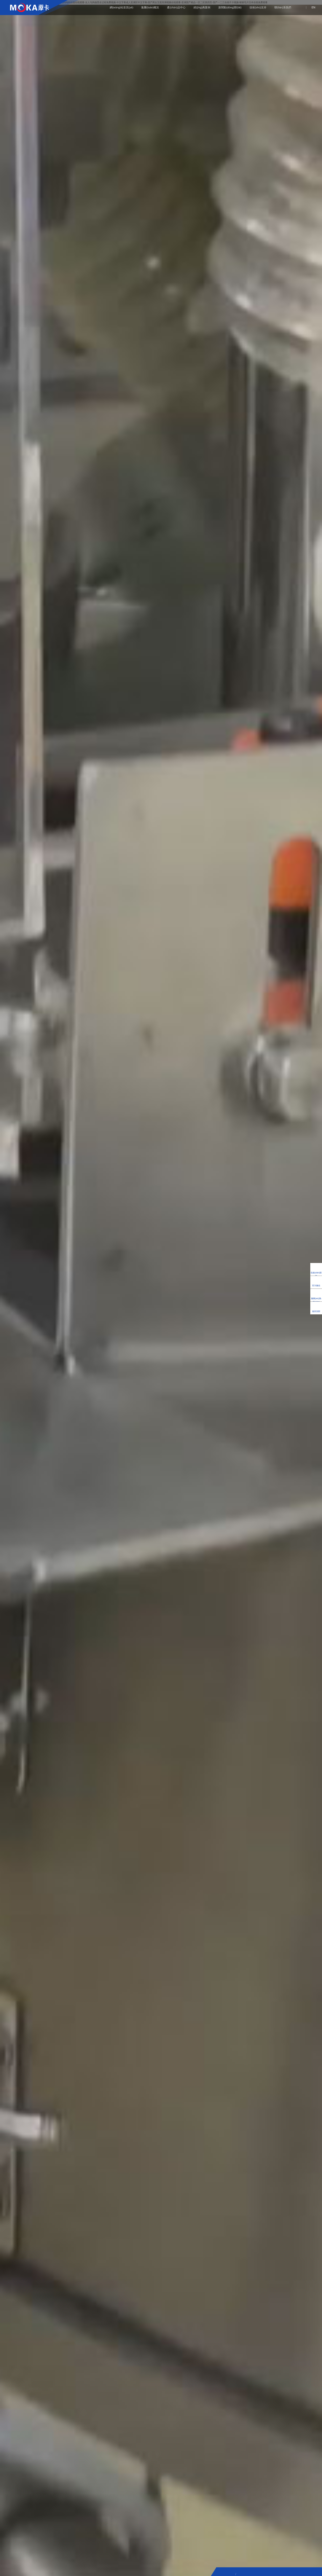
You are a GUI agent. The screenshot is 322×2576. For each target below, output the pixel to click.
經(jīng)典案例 (202, 7)
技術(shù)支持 (258, 7)
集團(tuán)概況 (150, 7)
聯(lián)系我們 (282, 7)
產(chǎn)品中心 (176, 7)
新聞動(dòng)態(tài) (229, 7)
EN (313, 7)
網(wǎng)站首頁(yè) (121, 7)
